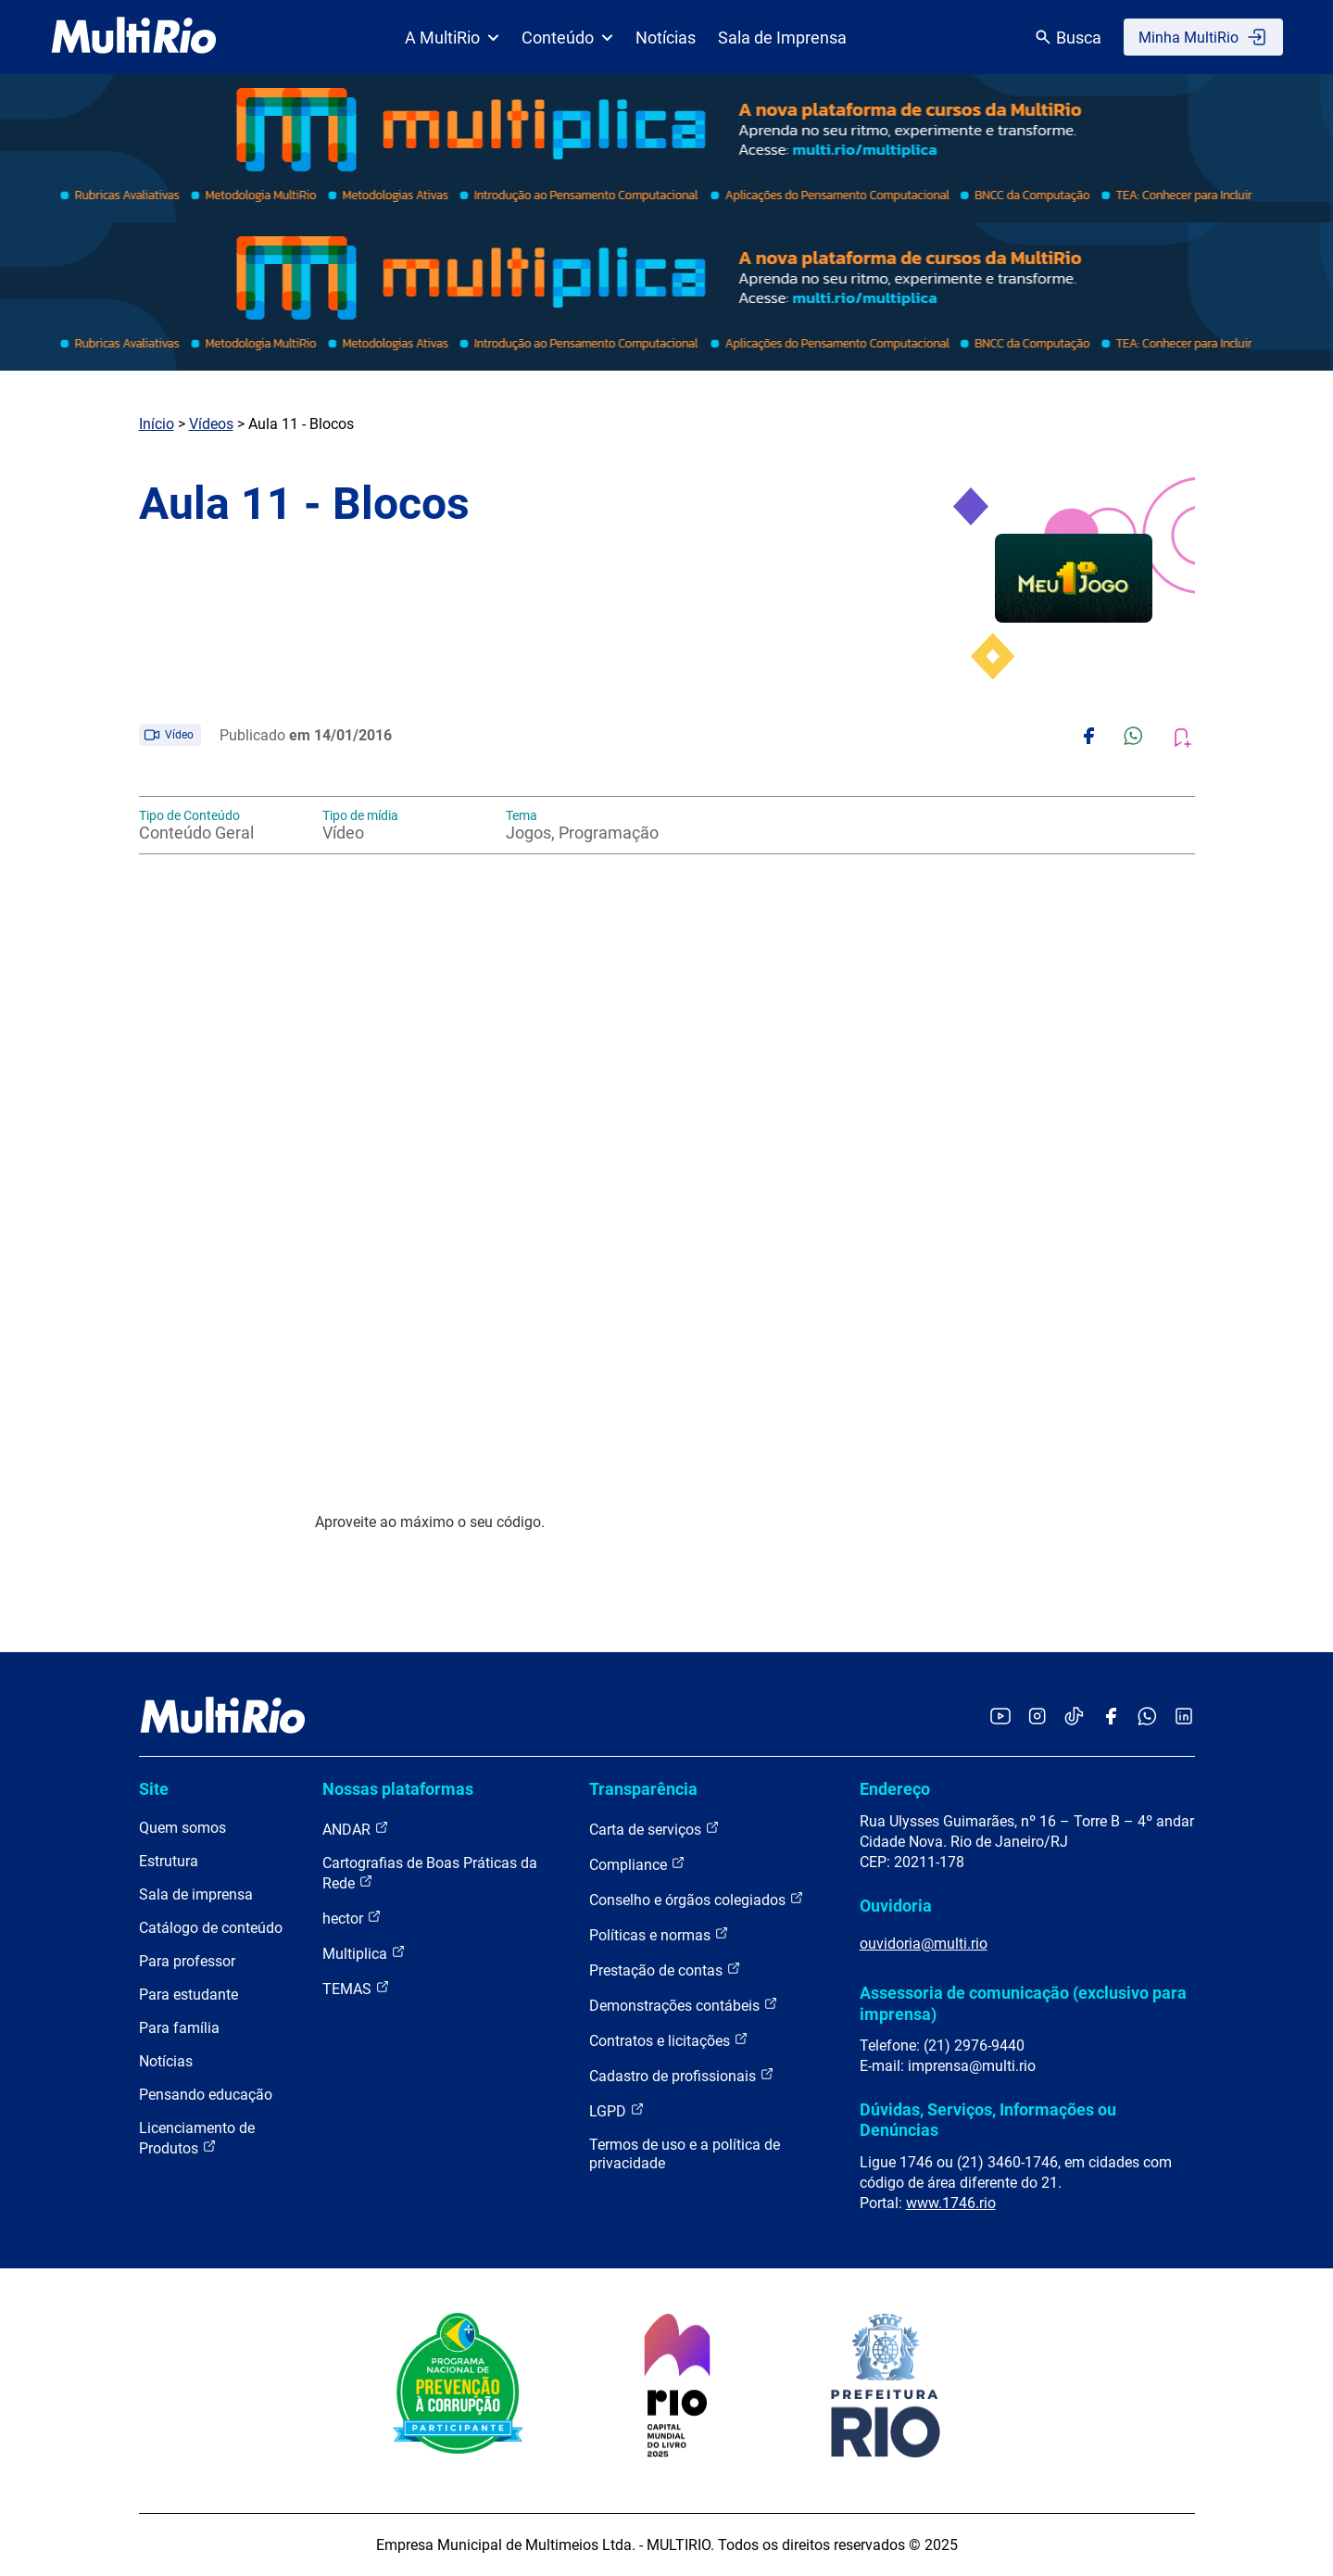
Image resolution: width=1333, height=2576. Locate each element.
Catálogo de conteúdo (211, 1928)
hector (352, 1917)
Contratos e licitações (668, 2040)
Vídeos (211, 424)
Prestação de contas (665, 1969)
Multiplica (364, 1953)
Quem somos (182, 1828)
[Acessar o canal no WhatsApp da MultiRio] (1147, 1717)
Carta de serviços (654, 1828)
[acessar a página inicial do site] (134, 37)
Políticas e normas (659, 1934)
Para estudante (188, 1994)
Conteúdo (567, 37)
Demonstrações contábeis (683, 2004)
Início (156, 424)
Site (154, 1789)
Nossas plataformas (397, 1789)
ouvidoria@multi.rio (923, 1943)
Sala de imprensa (196, 1894)
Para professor (187, 1961)
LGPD (617, 2110)
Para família (179, 2028)
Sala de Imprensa (782, 37)
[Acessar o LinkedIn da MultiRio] (1184, 1717)
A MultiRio (452, 37)
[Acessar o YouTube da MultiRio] (1000, 1717)
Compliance (637, 1864)
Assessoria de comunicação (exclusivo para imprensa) (1023, 2003)
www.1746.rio (951, 2203)
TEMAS (356, 1988)
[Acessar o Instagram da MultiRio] (1037, 1717)
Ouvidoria (896, 1905)
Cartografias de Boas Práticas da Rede (429, 1873)
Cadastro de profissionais (681, 2075)
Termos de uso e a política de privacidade (684, 2154)
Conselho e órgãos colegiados (696, 1899)
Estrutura (168, 1861)
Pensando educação (205, 2094)
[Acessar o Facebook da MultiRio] (1111, 1717)
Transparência (643, 1789)
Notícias (665, 37)
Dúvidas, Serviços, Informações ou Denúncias (988, 2120)
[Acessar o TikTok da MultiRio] (1074, 1717)
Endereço (895, 1789)
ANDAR (355, 1828)
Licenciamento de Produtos (197, 2138)
